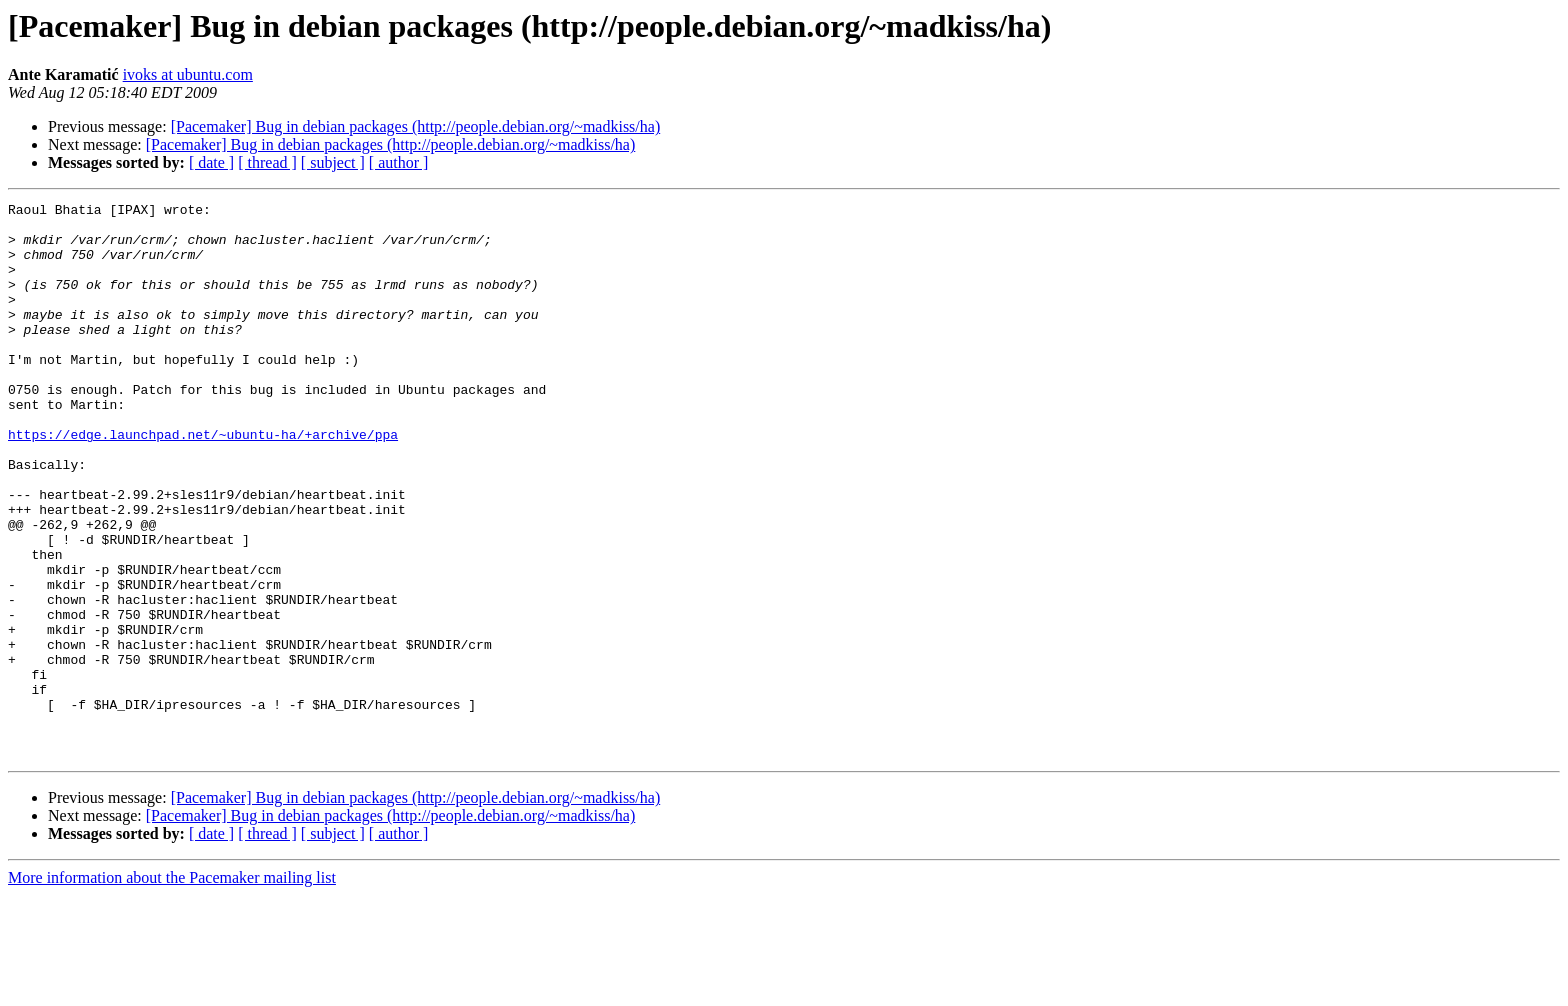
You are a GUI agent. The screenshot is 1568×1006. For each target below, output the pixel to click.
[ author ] (399, 162)
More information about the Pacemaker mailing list (172, 988)
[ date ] (211, 162)
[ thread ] (267, 162)
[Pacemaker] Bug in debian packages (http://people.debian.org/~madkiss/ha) (416, 126)
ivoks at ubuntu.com (188, 74)
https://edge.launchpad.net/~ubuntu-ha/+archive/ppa (203, 482)
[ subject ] (333, 162)
